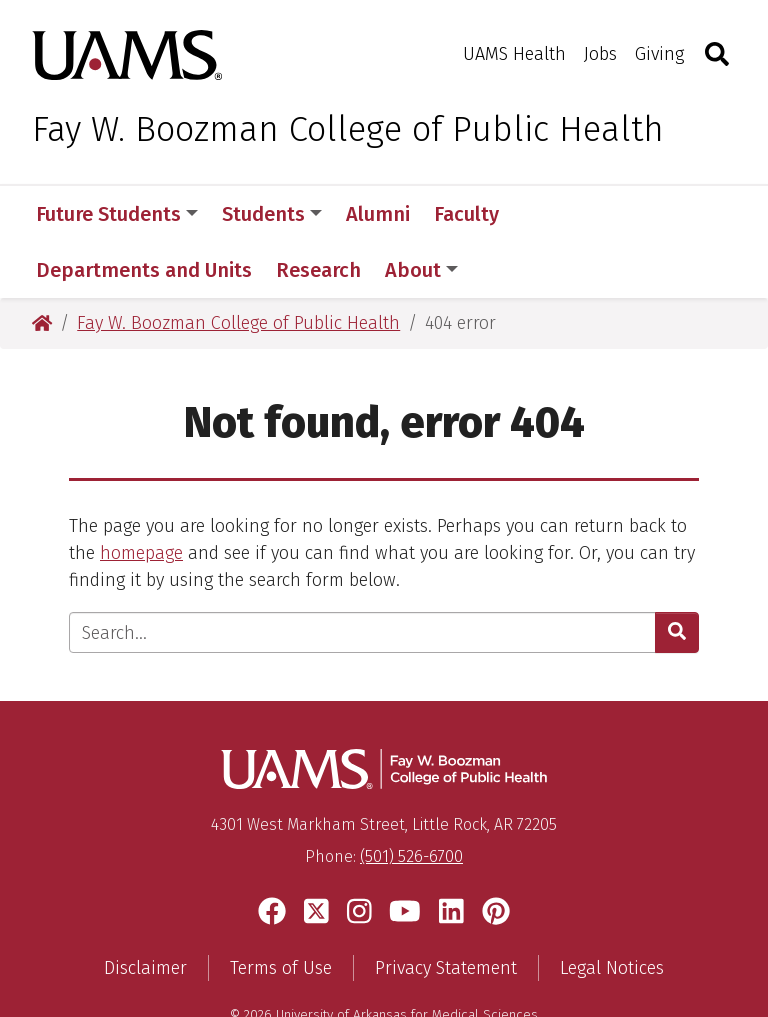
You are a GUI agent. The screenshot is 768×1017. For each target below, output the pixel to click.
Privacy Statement (446, 912)
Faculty (466, 214)
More (557, 214)
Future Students (117, 214)
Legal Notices (612, 912)
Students (272, 214)
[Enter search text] (362, 576)
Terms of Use (281, 912)
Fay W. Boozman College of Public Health (348, 129)
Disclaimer (145, 912)
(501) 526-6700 (411, 800)
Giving (659, 54)
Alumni (378, 214)
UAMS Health (514, 54)
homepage (141, 497)
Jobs (600, 54)
